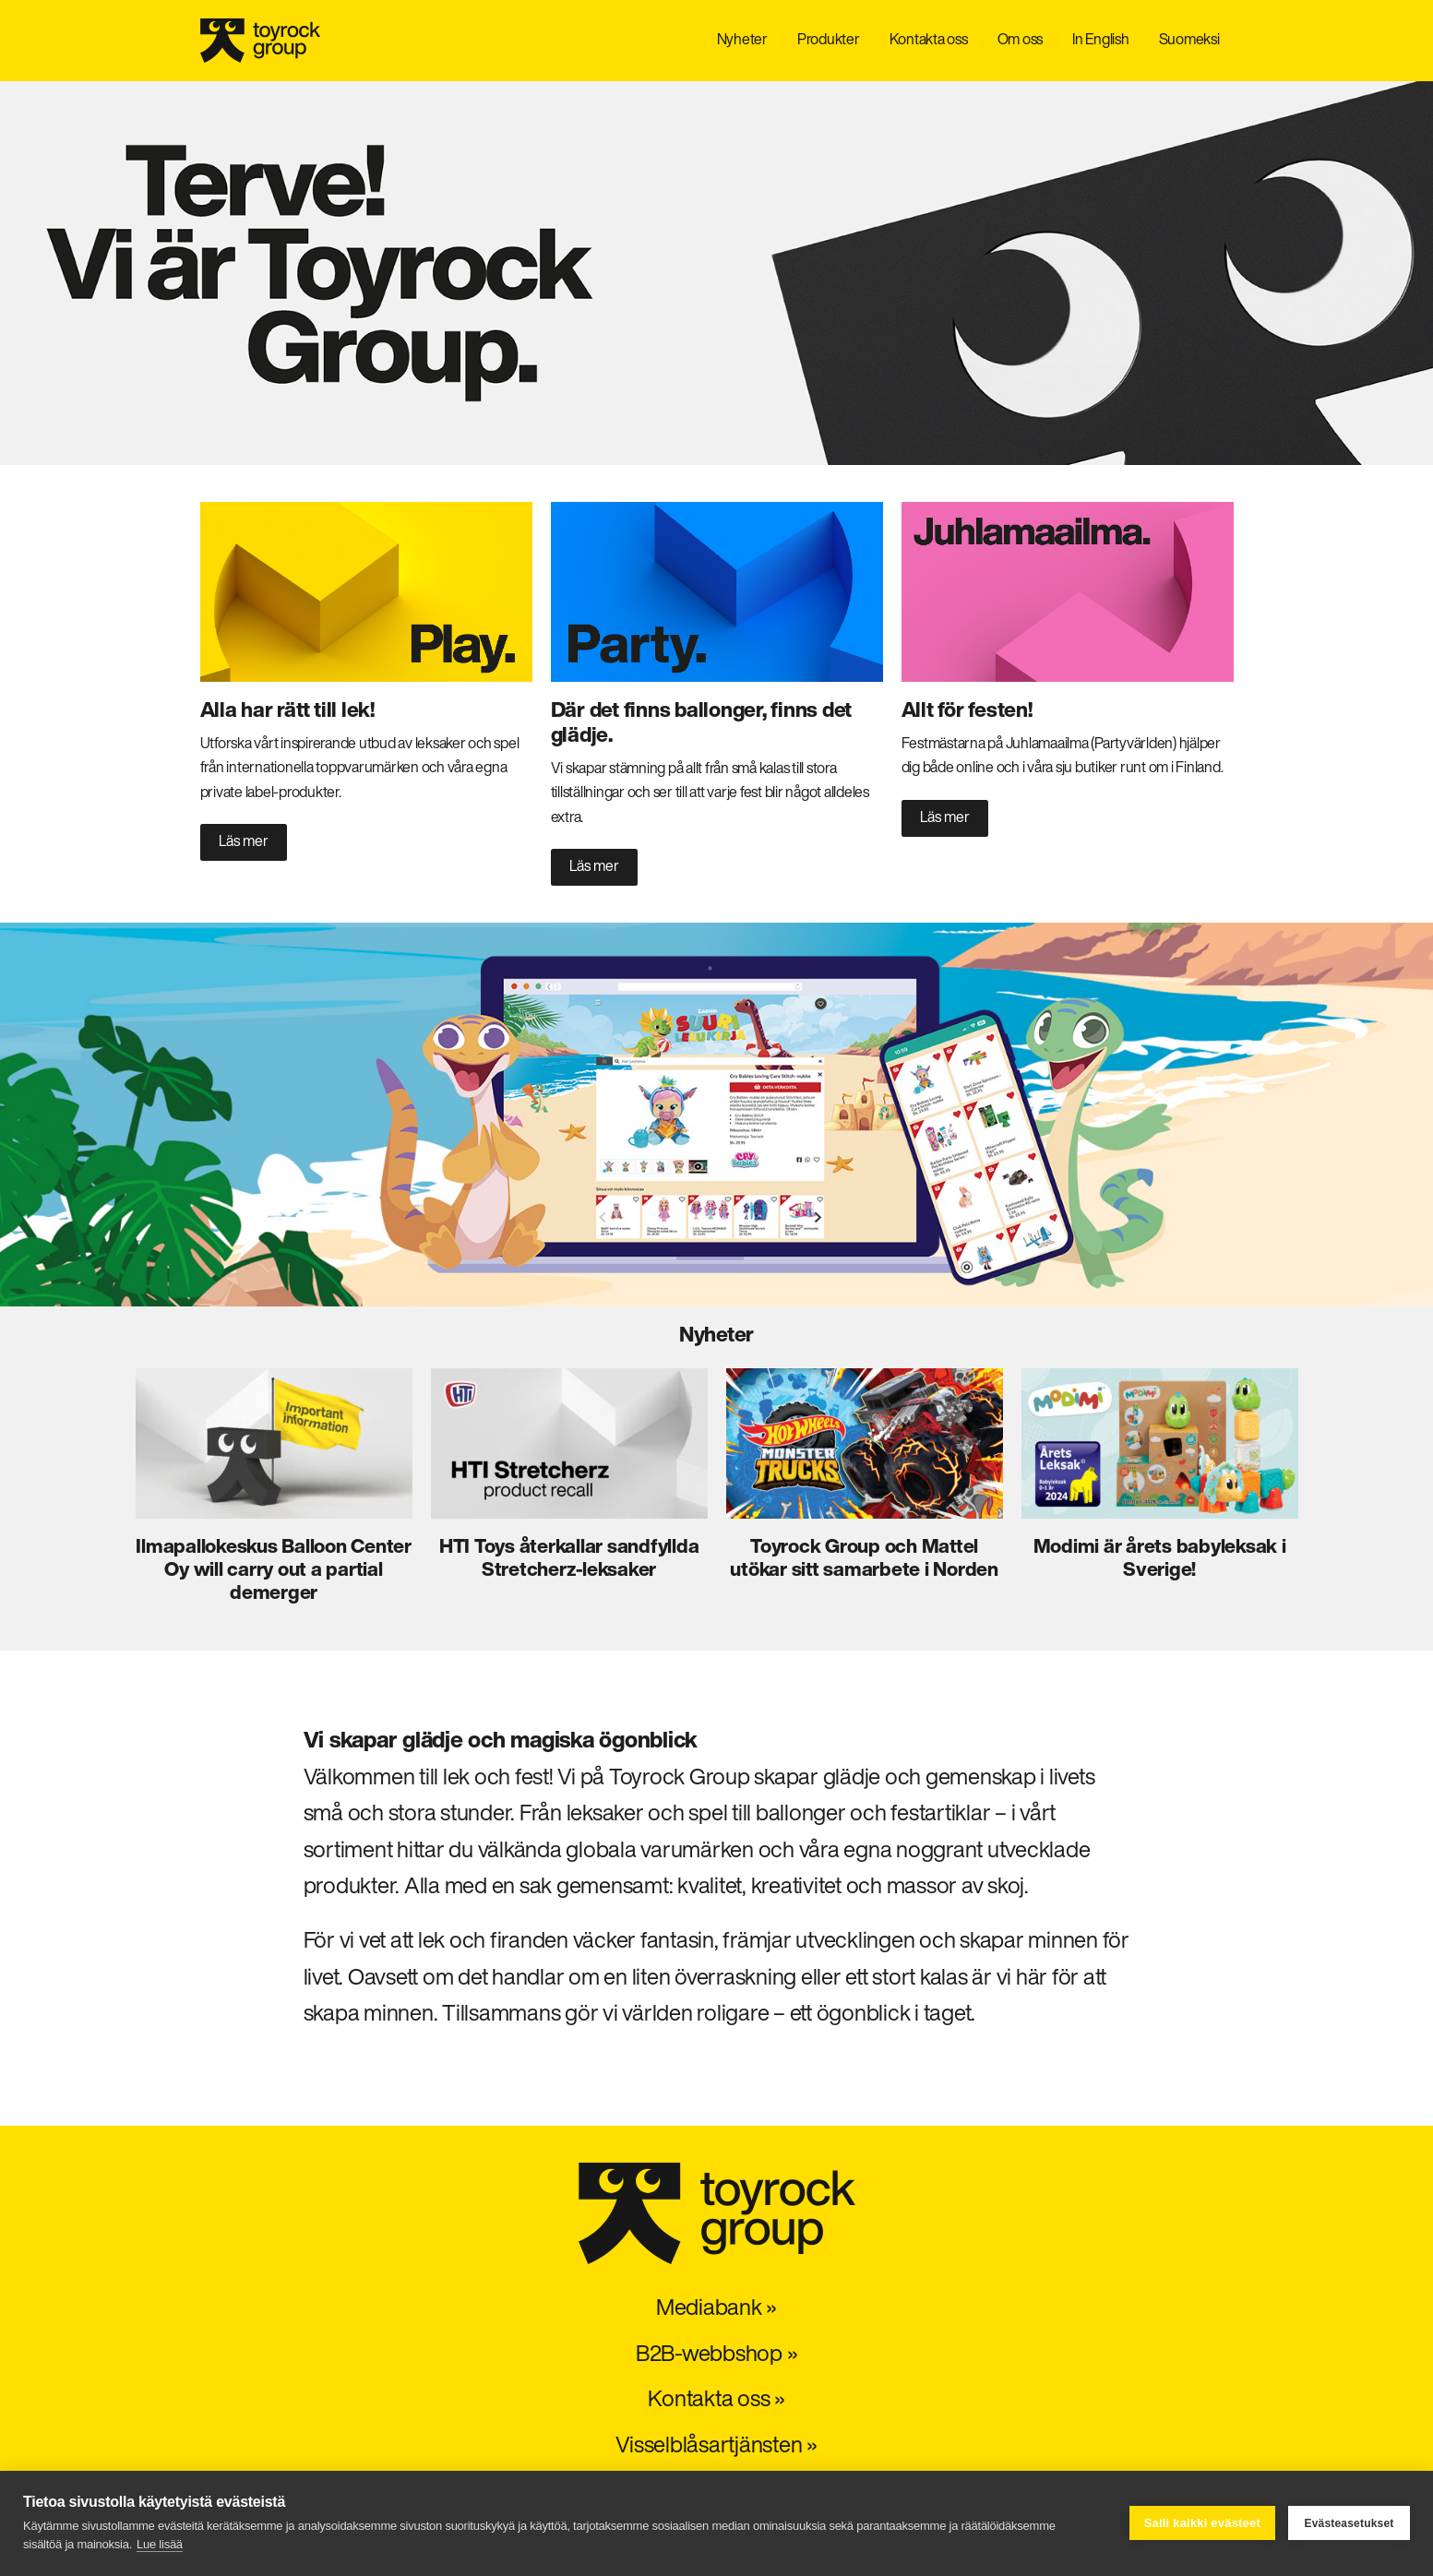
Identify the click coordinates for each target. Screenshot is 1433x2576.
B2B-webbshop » (717, 2355)
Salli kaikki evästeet (1202, 2523)
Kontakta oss (929, 40)
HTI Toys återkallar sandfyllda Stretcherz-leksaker (569, 1559)
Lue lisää (160, 2544)
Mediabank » (716, 2309)
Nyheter (742, 40)
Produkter (828, 40)
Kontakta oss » (716, 2401)
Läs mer (244, 842)
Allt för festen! (967, 711)
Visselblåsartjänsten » (716, 2447)
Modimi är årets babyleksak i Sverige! (1159, 1559)
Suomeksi (1189, 40)
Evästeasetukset (1348, 2523)
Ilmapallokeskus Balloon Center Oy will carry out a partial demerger (274, 1571)
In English (1100, 40)
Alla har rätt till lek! (287, 711)
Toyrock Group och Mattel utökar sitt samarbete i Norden (864, 1559)
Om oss (1020, 40)
